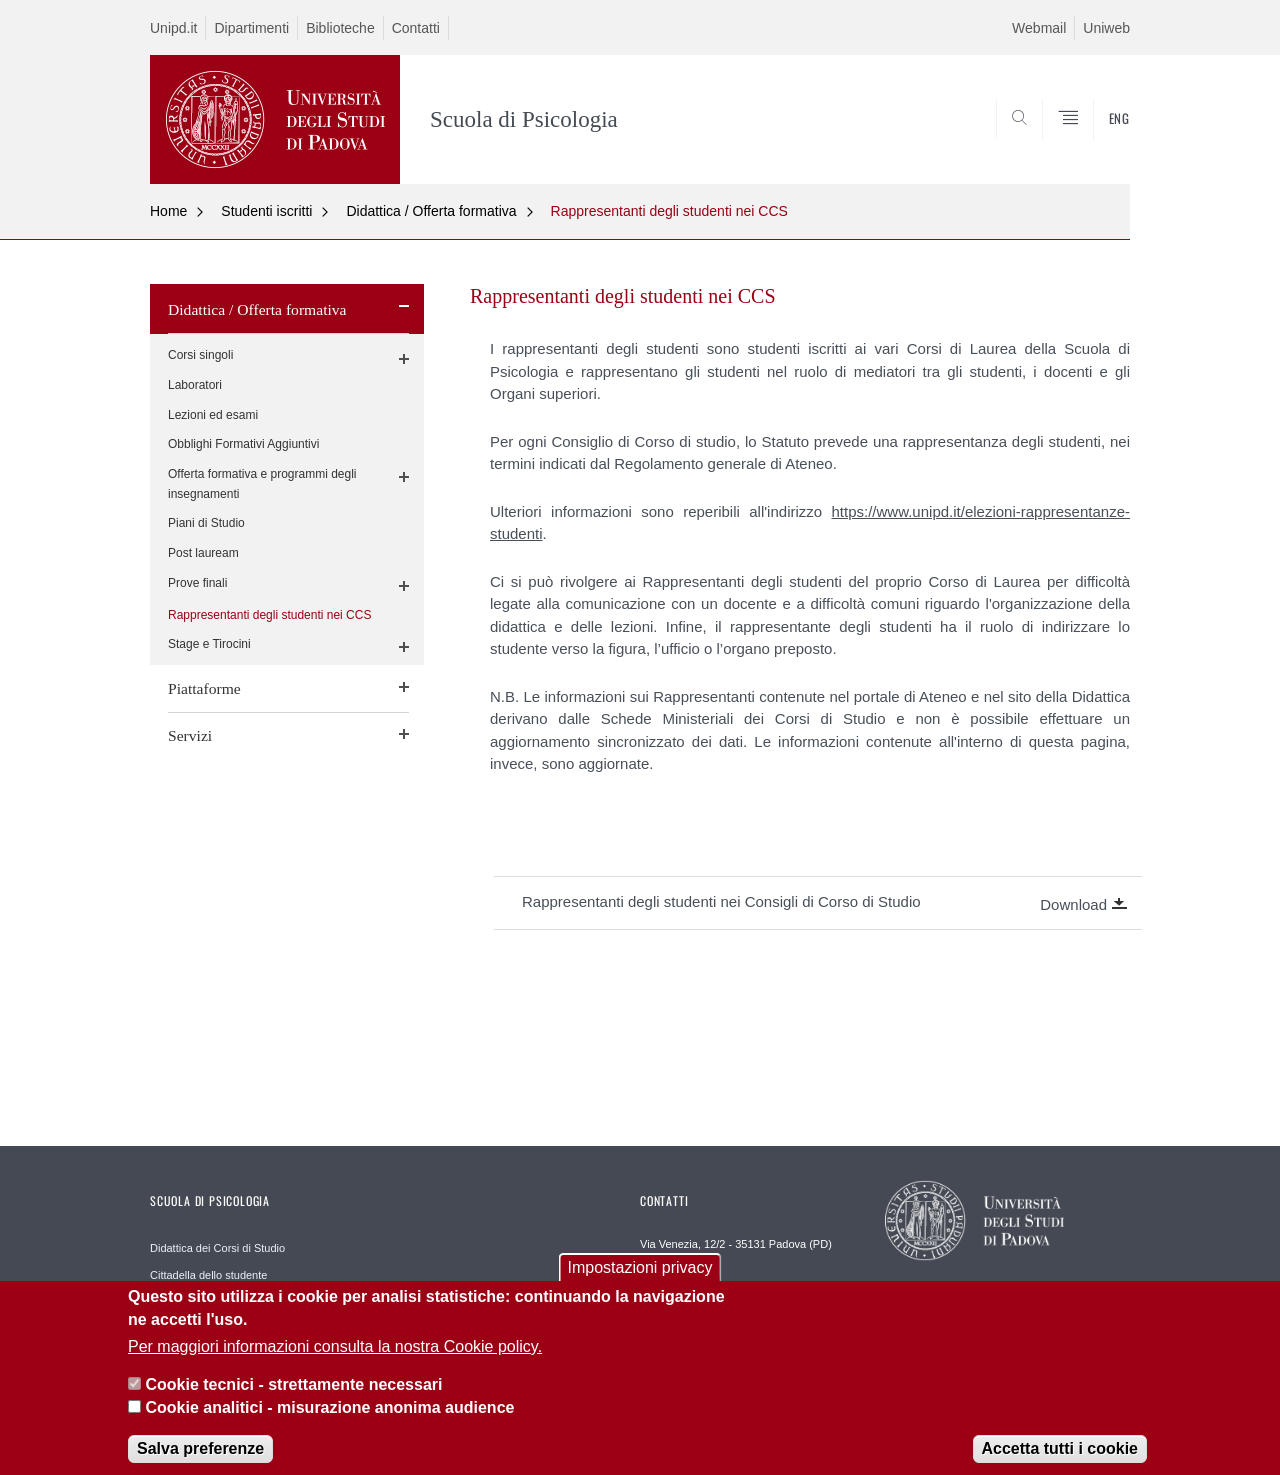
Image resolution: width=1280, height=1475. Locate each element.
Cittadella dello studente (208, 1275)
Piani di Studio (206, 523)
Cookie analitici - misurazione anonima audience (329, 1423)
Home (168, 211)
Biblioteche (340, 28)
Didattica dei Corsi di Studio (217, 1248)
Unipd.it (173, 28)
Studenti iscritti (266, 211)
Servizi (190, 735)
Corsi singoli (200, 355)
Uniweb (1106, 28)
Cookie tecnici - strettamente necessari (293, 1400)
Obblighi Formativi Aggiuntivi (243, 444)
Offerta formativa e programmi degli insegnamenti (262, 484)
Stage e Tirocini (209, 644)
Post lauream (203, 553)
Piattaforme (204, 688)
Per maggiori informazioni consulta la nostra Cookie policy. (335, 1362)
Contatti (416, 28)
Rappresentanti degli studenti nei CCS (669, 211)
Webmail (1039, 28)
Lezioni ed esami (213, 415)
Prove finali (197, 583)
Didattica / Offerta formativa (431, 211)
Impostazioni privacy (640, 1283)
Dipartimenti (251, 28)
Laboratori (195, 385)
